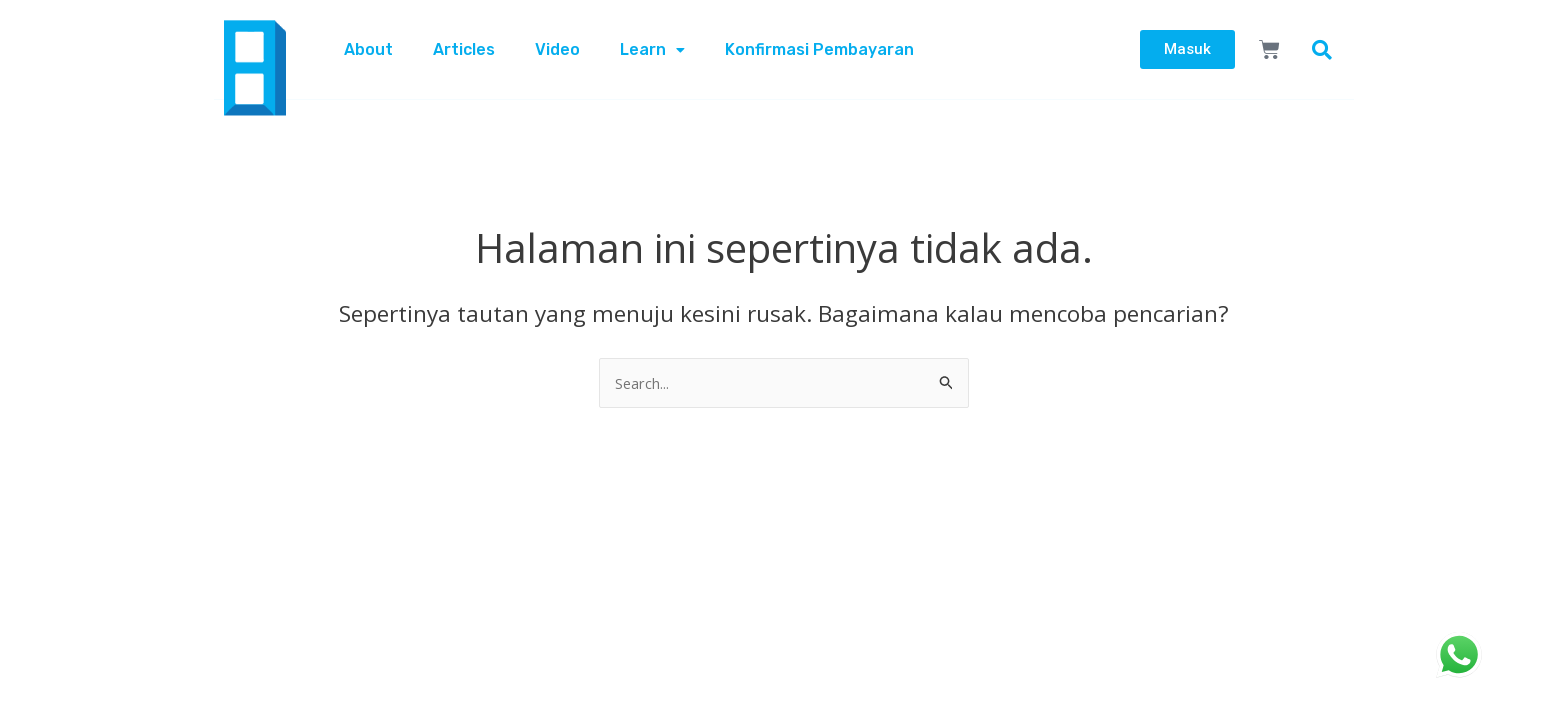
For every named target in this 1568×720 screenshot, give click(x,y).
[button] (1322, 50)
